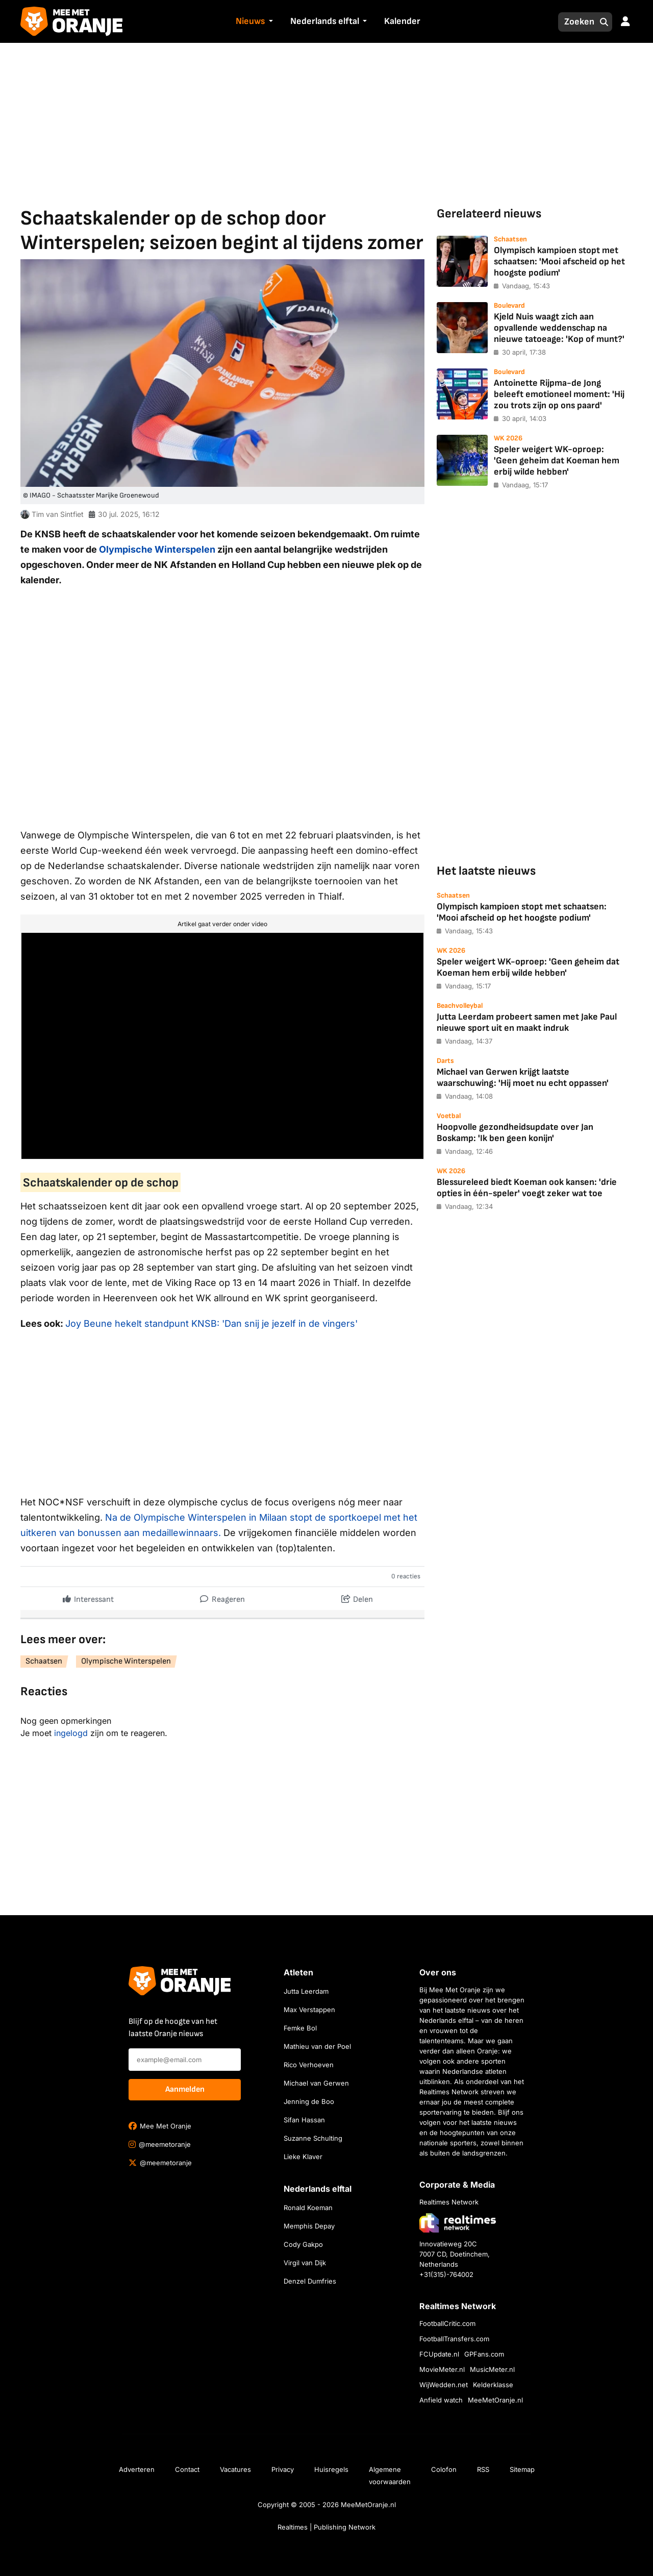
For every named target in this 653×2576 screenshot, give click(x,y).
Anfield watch (441, 2400)
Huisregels (331, 2469)
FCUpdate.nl (439, 2354)
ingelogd (71, 1733)
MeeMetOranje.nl (495, 2400)
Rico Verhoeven (309, 2065)
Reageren (222, 1597)
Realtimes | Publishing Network (326, 2527)
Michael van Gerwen (316, 2083)
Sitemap (522, 2469)
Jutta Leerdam (306, 1991)
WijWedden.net (443, 2385)
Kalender (402, 21)
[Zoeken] (576, 22)
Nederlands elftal (324, 21)
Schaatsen (44, 1661)
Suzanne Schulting (313, 2138)
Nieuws (250, 21)
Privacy (282, 2469)
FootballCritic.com (447, 2323)
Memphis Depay (309, 2226)
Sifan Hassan (304, 2120)
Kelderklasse (493, 2385)
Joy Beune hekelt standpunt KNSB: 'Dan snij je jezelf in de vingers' (211, 1323)
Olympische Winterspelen (157, 549)
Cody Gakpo (303, 2244)
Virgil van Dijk (305, 2263)
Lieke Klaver (303, 2156)
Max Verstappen (309, 2009)
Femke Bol (300, 2028)
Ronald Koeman (308, 2207)
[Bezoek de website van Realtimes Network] (457, 2222)
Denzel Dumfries (310, 2281)
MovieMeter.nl (442, 2369)
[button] (269, 22)
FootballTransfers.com (454, 2339)
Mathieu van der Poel (317, 2046)
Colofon (444, 2469)
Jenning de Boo (309, 2101)
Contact (187, 2469)
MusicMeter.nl (492, 2369)
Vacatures (235, 2469)
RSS (483, 2469)
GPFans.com (484, 2354)
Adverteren (137, 2469)
